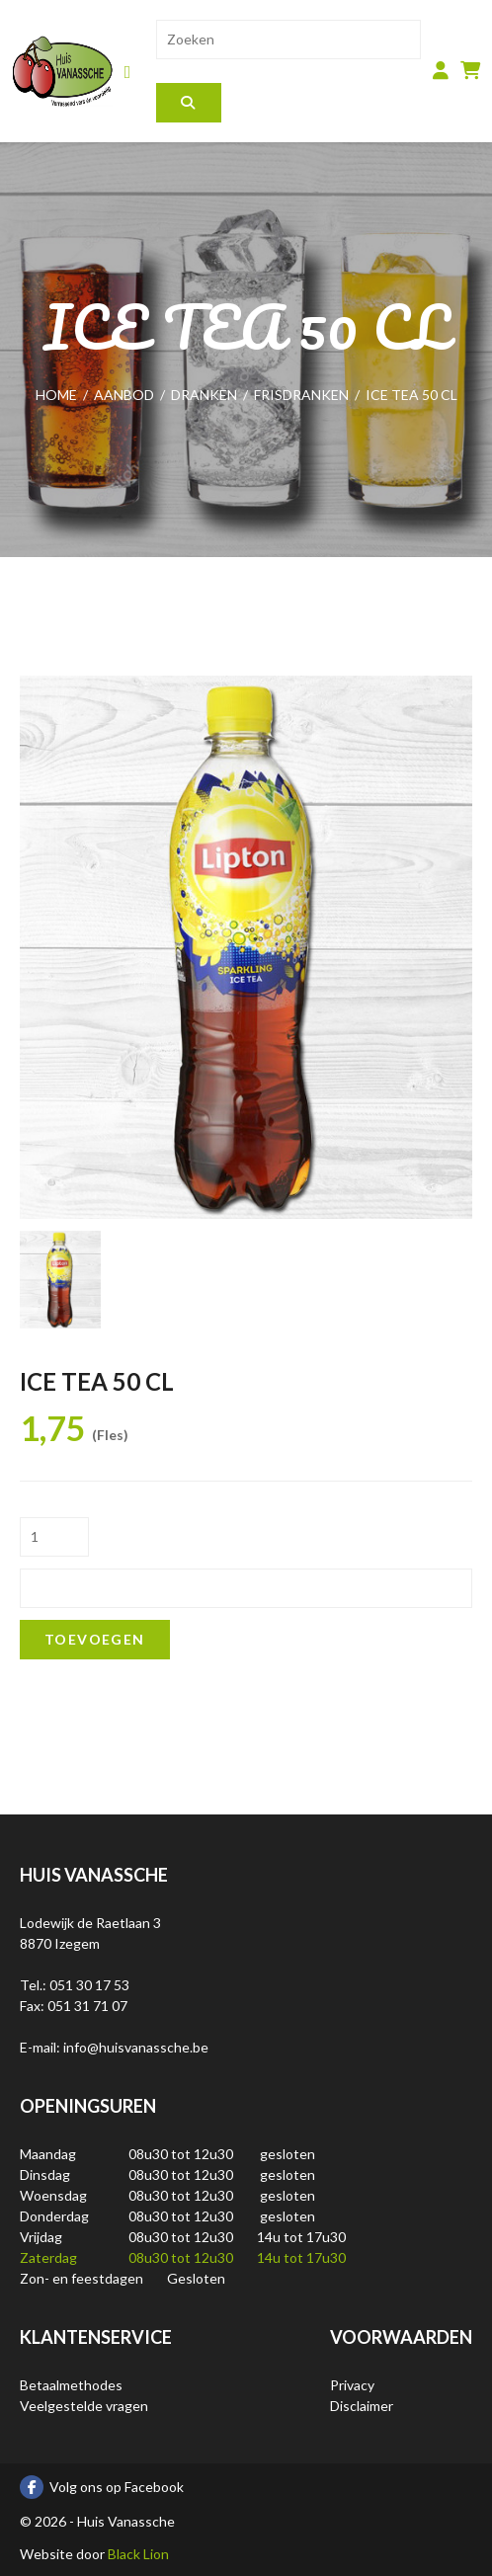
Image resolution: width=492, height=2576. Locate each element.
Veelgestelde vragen (84, 2405)
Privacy (352, 2384)
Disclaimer (361, 2405)
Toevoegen (94, 1639)
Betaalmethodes (71, 2384)
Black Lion (138, 2553)
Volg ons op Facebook (102, 2487)
